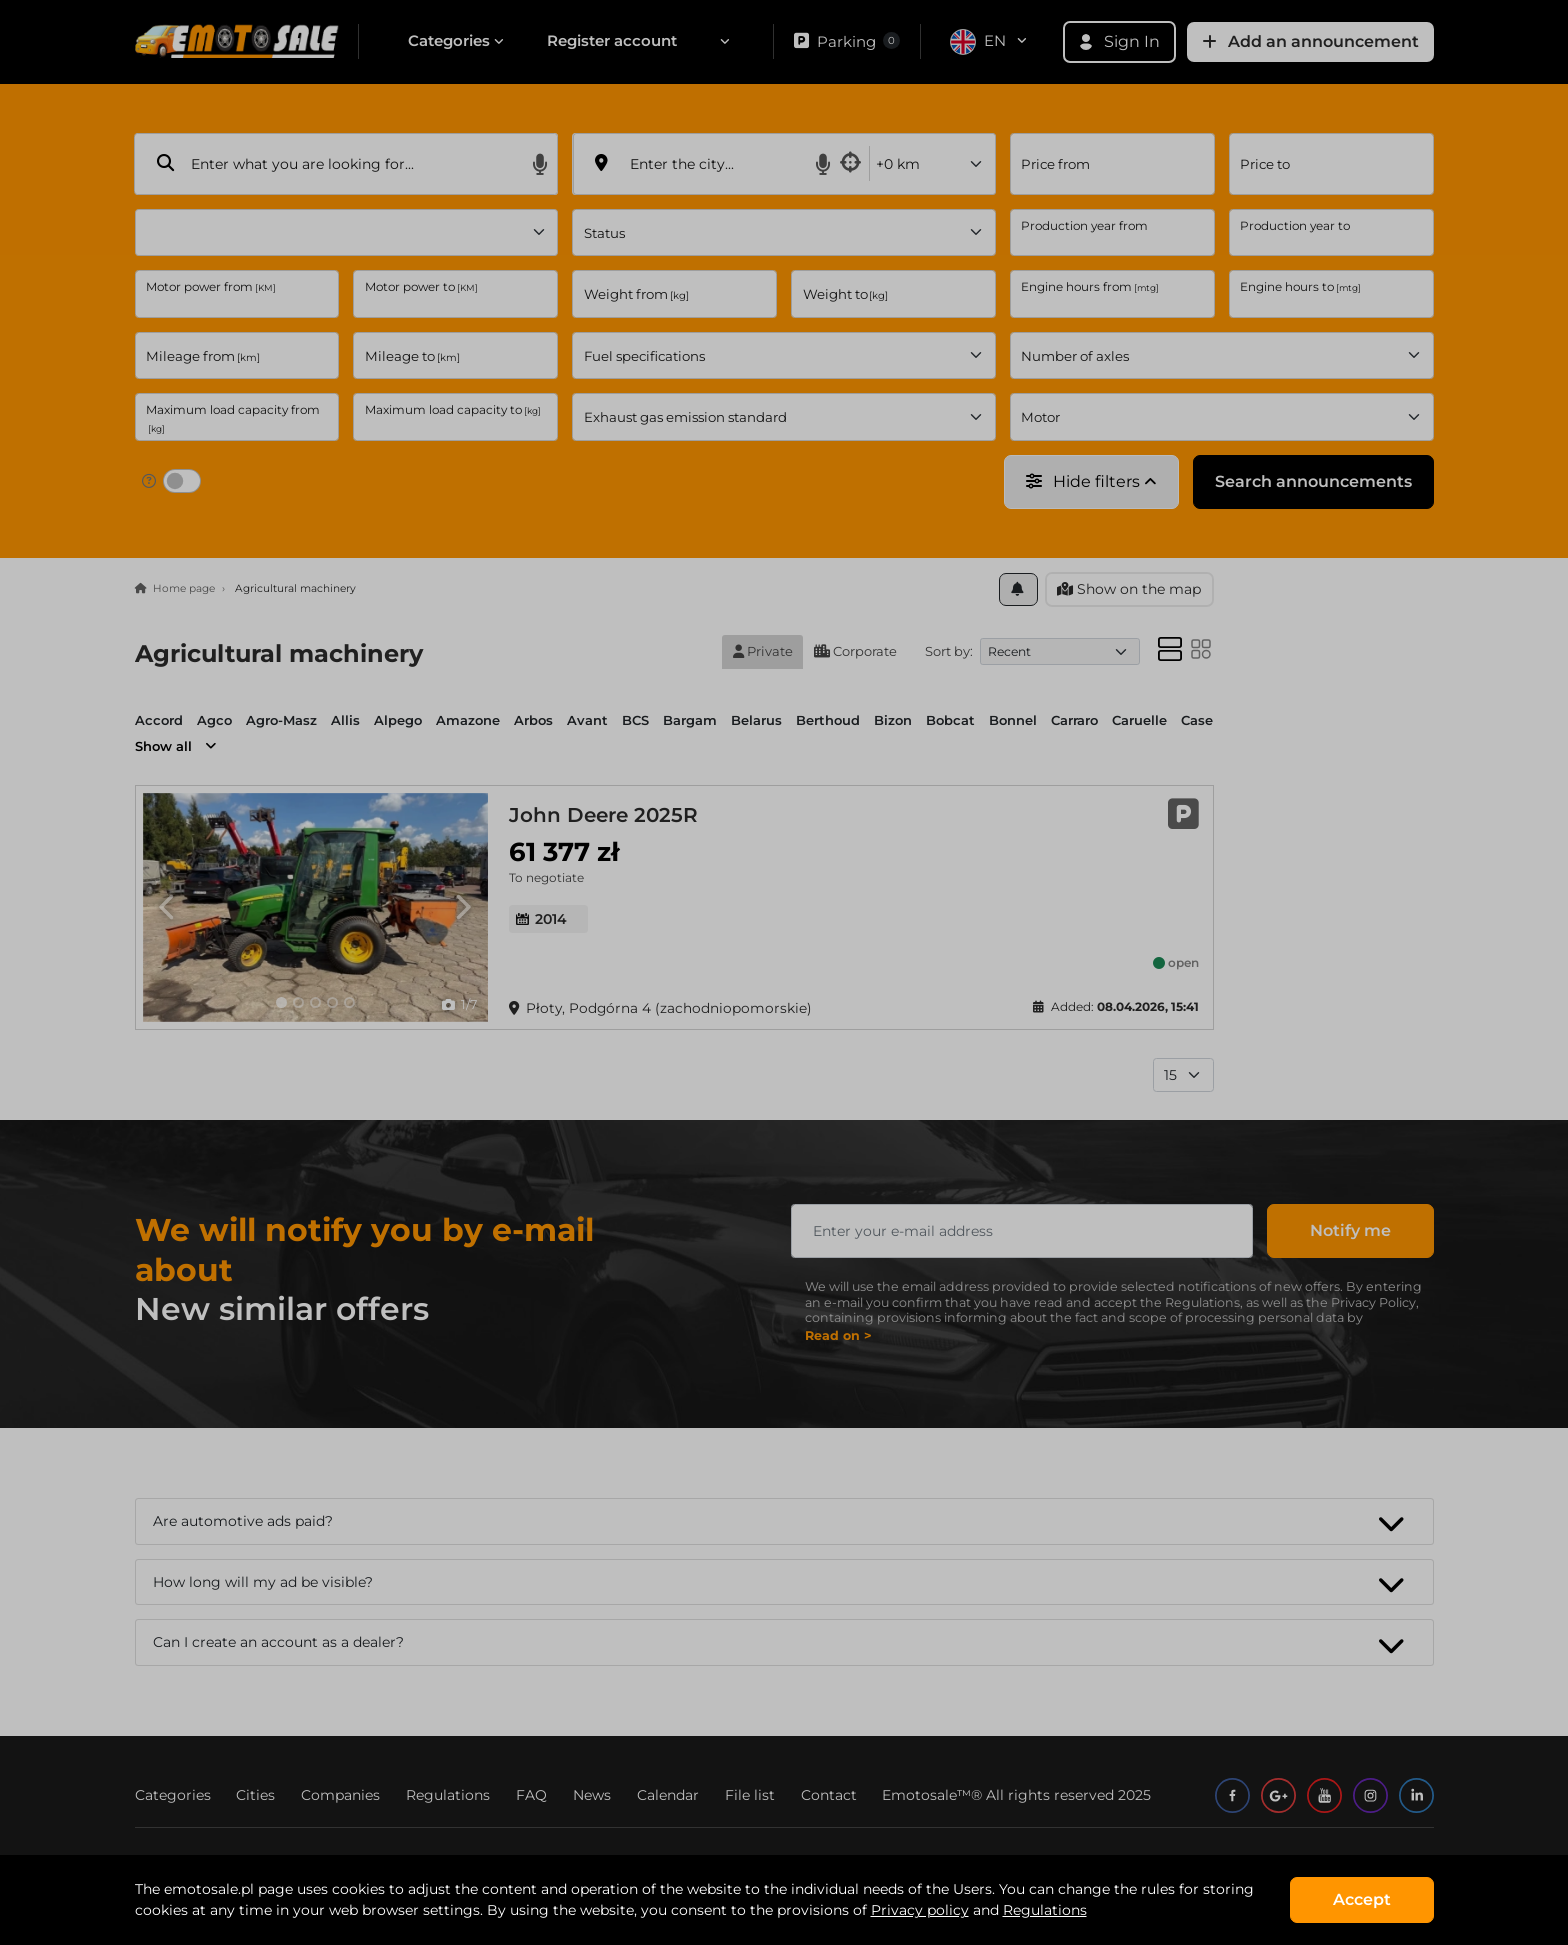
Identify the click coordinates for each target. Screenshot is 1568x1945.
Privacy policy (920, 1910)
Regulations (1045, 1910)
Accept (1362, 1899)
